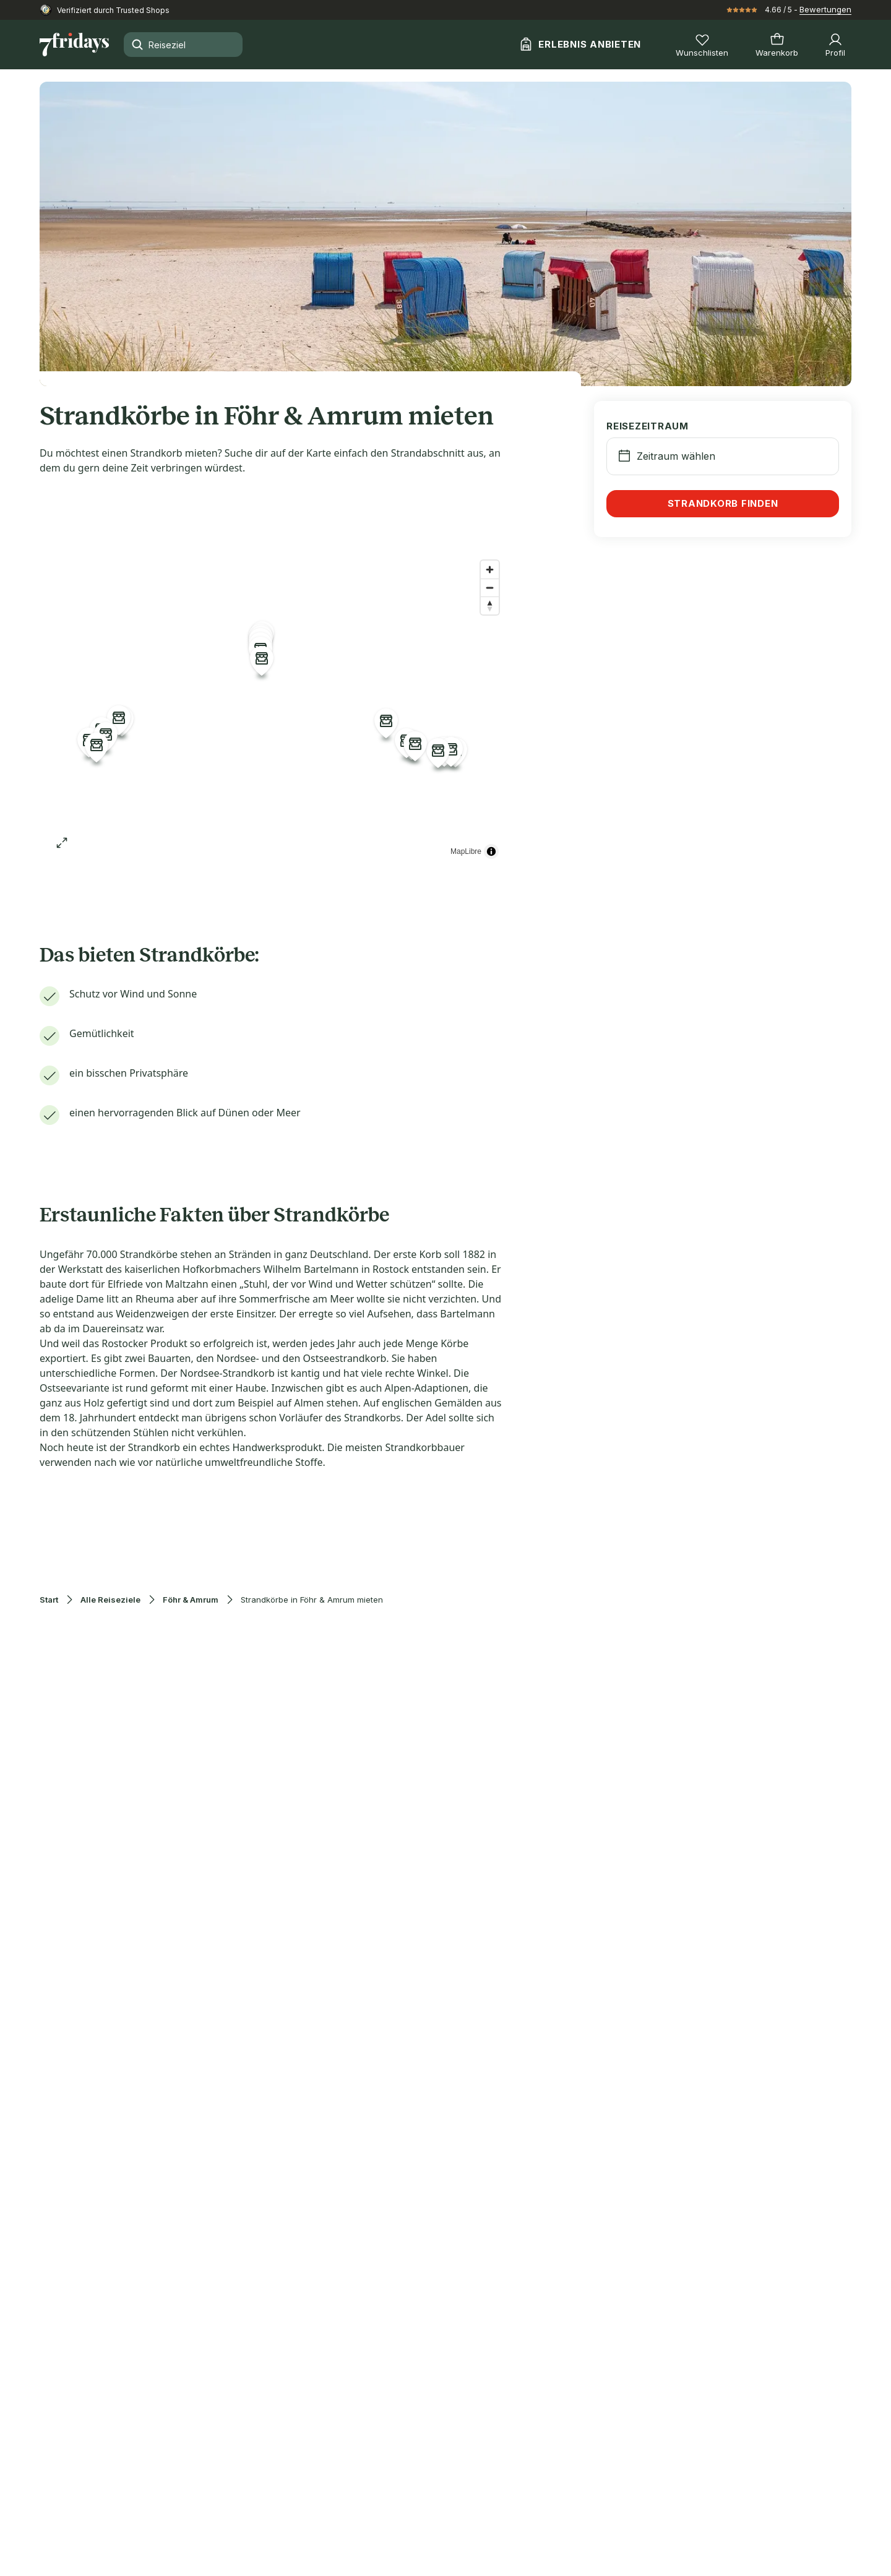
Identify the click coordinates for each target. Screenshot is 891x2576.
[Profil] (835, 44)
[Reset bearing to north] (490, 605)
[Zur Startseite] (74, 44)
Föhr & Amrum (190, 1600)
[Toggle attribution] (491, 851)
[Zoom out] (490, 588)
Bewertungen (825, 9)
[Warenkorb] (776, 44)
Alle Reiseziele (110, 1600)
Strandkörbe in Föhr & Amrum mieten (312, 1600)
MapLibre (465, 851)
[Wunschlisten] (701, 44)
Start (49, 1600)
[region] (272, 709)
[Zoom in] (490, 570)
